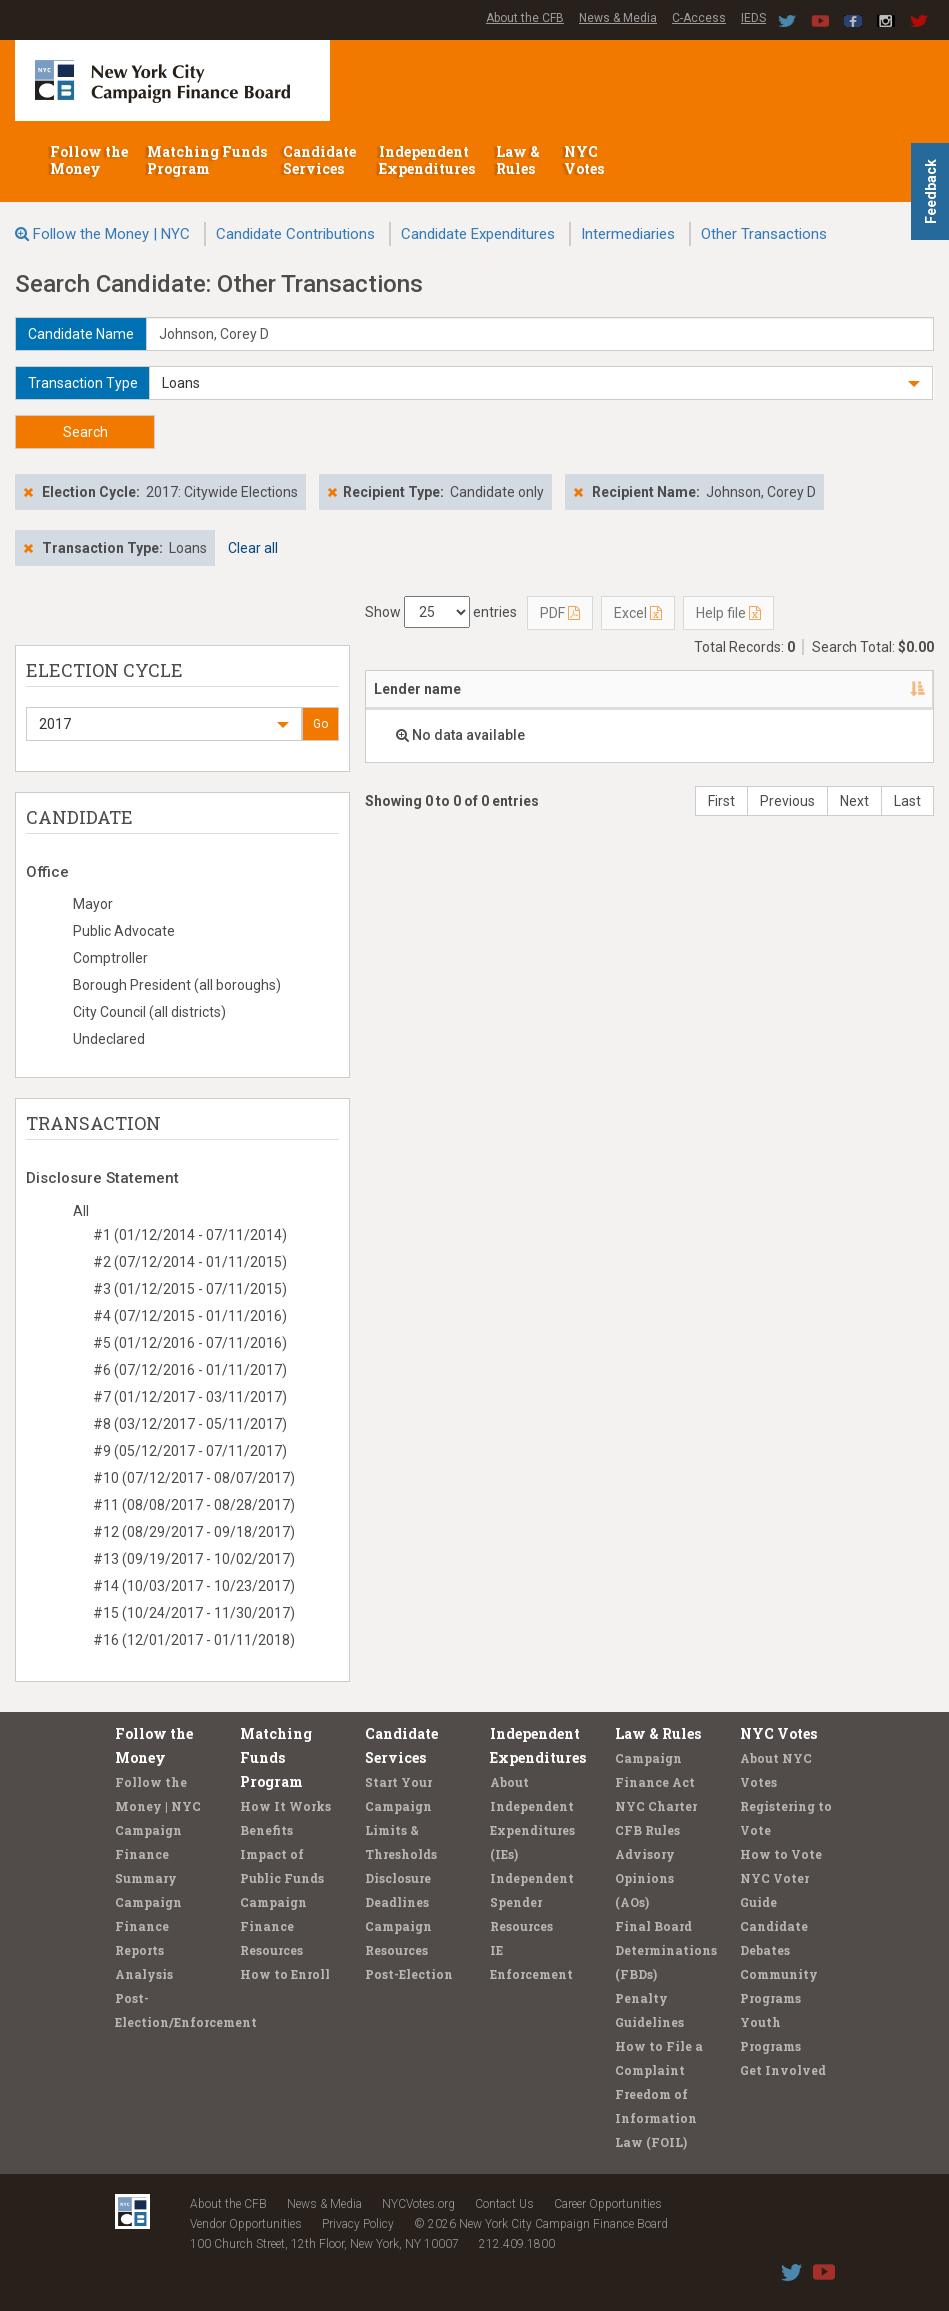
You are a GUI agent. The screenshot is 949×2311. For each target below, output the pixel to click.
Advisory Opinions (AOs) (645, 1878)
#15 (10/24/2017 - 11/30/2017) (194, 1613)
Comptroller (110, 958)
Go (320, 724)
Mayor (93, 904)
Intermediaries (628, 234)
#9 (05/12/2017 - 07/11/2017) (190, 1451)
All (81, 1211)
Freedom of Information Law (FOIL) (656, 2118)
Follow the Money (89, 160)
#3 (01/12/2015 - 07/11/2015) (190, 1289)
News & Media (618, 18)
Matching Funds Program (207, 160)
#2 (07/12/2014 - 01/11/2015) (190, 1262)
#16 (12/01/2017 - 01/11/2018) (194, 1640)
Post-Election (409, 1974)
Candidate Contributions (295, 234)
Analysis (144, 1974)
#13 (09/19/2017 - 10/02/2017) (194, 1559)
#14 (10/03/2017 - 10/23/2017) (194, 1586)
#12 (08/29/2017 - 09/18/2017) (194, 1532)
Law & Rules (518, 160)
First (721, 801)
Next (854, 801)
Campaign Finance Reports (148, 1926)
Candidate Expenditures (478, 234)
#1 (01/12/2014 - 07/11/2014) (190, 1235)
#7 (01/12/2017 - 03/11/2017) (190, 1397)
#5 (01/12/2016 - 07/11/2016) (190, 1343)
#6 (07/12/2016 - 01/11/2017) (190, 1370)
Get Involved (783, 2070)
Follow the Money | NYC (111, 234)
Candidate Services (319, 160)
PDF (560, 613)
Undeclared (109, 1039)
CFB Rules (647, 1830)
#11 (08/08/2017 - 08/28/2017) (194, 1505)
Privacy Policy (358, 2224)
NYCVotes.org (418, 2204)
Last (907, 801)
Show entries (441, 612)
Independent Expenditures (428, 160)
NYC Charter (656, 1806)
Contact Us (504, 2204)
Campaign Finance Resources (273, 1926)
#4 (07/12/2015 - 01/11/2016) (190, 1316)
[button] (541, 383)
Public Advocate (124, 931)
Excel (638, 613)
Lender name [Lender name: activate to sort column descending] (417, 689)
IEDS (753, 18)
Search (85, 432)
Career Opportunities (608, 2204)
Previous (787, 801)
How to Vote (781, 1854)
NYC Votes (585, 160)
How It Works (285, 1806)
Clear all (253, 548)
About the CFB (525, 18)
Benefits (266, 1830)
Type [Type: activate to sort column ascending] (796, 689)
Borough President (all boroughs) (177, 985)
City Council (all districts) (149, 1012)
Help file (728, 613)
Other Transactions (764, 234)
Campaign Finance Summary (148, 1854)
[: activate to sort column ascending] (905, 690)
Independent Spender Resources (532, 1902)
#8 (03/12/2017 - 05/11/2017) (190, 1424)
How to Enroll (285, 1974)
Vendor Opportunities (246, 2224)
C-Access (699, 18)
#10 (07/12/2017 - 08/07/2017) (194, 1478)
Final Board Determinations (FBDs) (666, 1950)
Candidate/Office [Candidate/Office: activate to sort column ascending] (614, 689)
